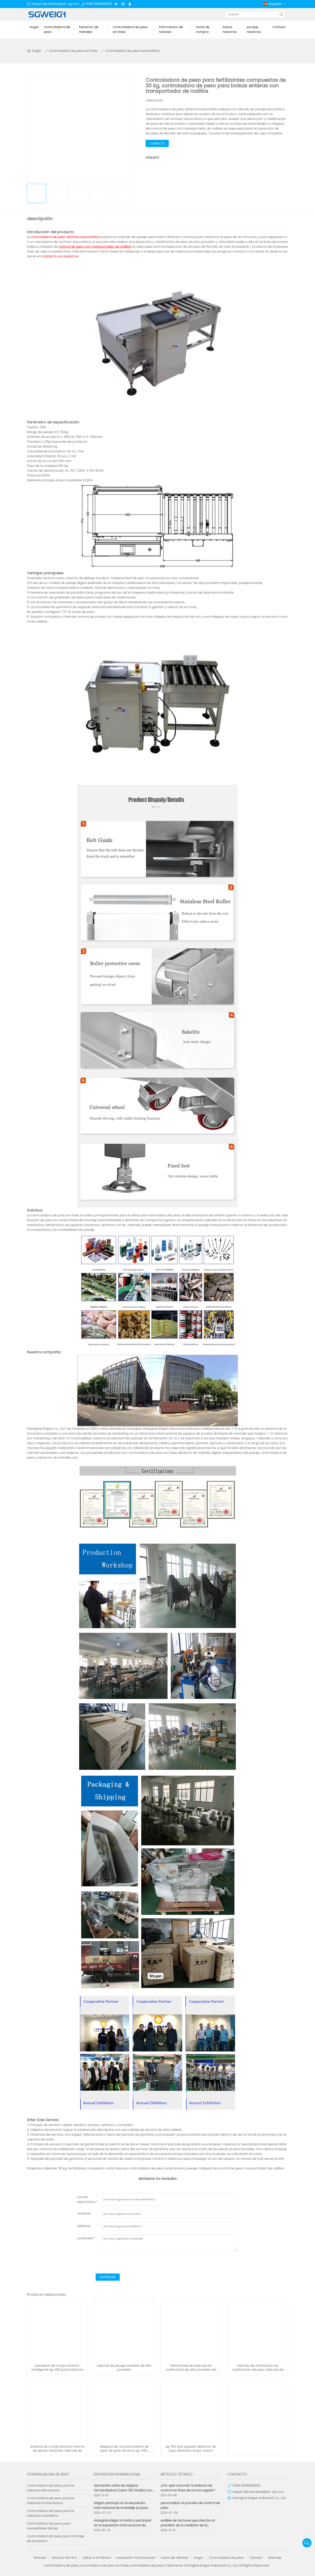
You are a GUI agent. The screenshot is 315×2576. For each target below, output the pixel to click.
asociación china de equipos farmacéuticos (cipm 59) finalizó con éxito (123, 2490)
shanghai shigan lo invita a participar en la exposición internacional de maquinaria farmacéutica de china (122, 2525)
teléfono (84, 2226)
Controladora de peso (57, 29)
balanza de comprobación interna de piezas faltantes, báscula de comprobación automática (57, 2449)
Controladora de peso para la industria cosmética (50, 2513)
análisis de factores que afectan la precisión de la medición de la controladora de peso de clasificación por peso (190, 2527)
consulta (157, 143)
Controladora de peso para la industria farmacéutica (50, 2500)
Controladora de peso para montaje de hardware (55, 2538)
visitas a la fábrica (97, 2557)
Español (277, 4)
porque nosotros (254, 29)
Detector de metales (88, 29)
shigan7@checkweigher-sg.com (55, 4)
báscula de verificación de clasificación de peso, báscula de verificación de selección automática (257, 2368)
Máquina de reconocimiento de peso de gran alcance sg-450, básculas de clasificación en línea (124, 2449)
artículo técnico (64, 2557)
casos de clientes (174, 2557)
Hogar (34, 27)
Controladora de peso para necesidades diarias (48, 2526)
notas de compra (203, 29)
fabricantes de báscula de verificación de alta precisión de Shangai (191, 2368)
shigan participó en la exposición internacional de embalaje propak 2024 (121, 2508)
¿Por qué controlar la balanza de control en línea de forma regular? (188, 2488)
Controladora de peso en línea (130, 29)
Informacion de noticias (171, 29)
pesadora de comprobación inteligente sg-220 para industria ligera (57, 2368)
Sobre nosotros (230, 29)
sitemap (274, 2557)
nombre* (84, 2213)
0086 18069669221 (99, 4)
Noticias (40, 2557)
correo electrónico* (87, 2199)
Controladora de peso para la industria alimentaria (50, 2488)
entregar (108, 2277)
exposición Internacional (136, 2557)
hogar (36, 50)
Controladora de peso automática (132, 50)
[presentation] (107, 2262)
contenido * (86, 2238)
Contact (279, 27)
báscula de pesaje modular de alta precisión (124, 2368)
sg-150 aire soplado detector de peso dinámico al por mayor (191, 2449)
